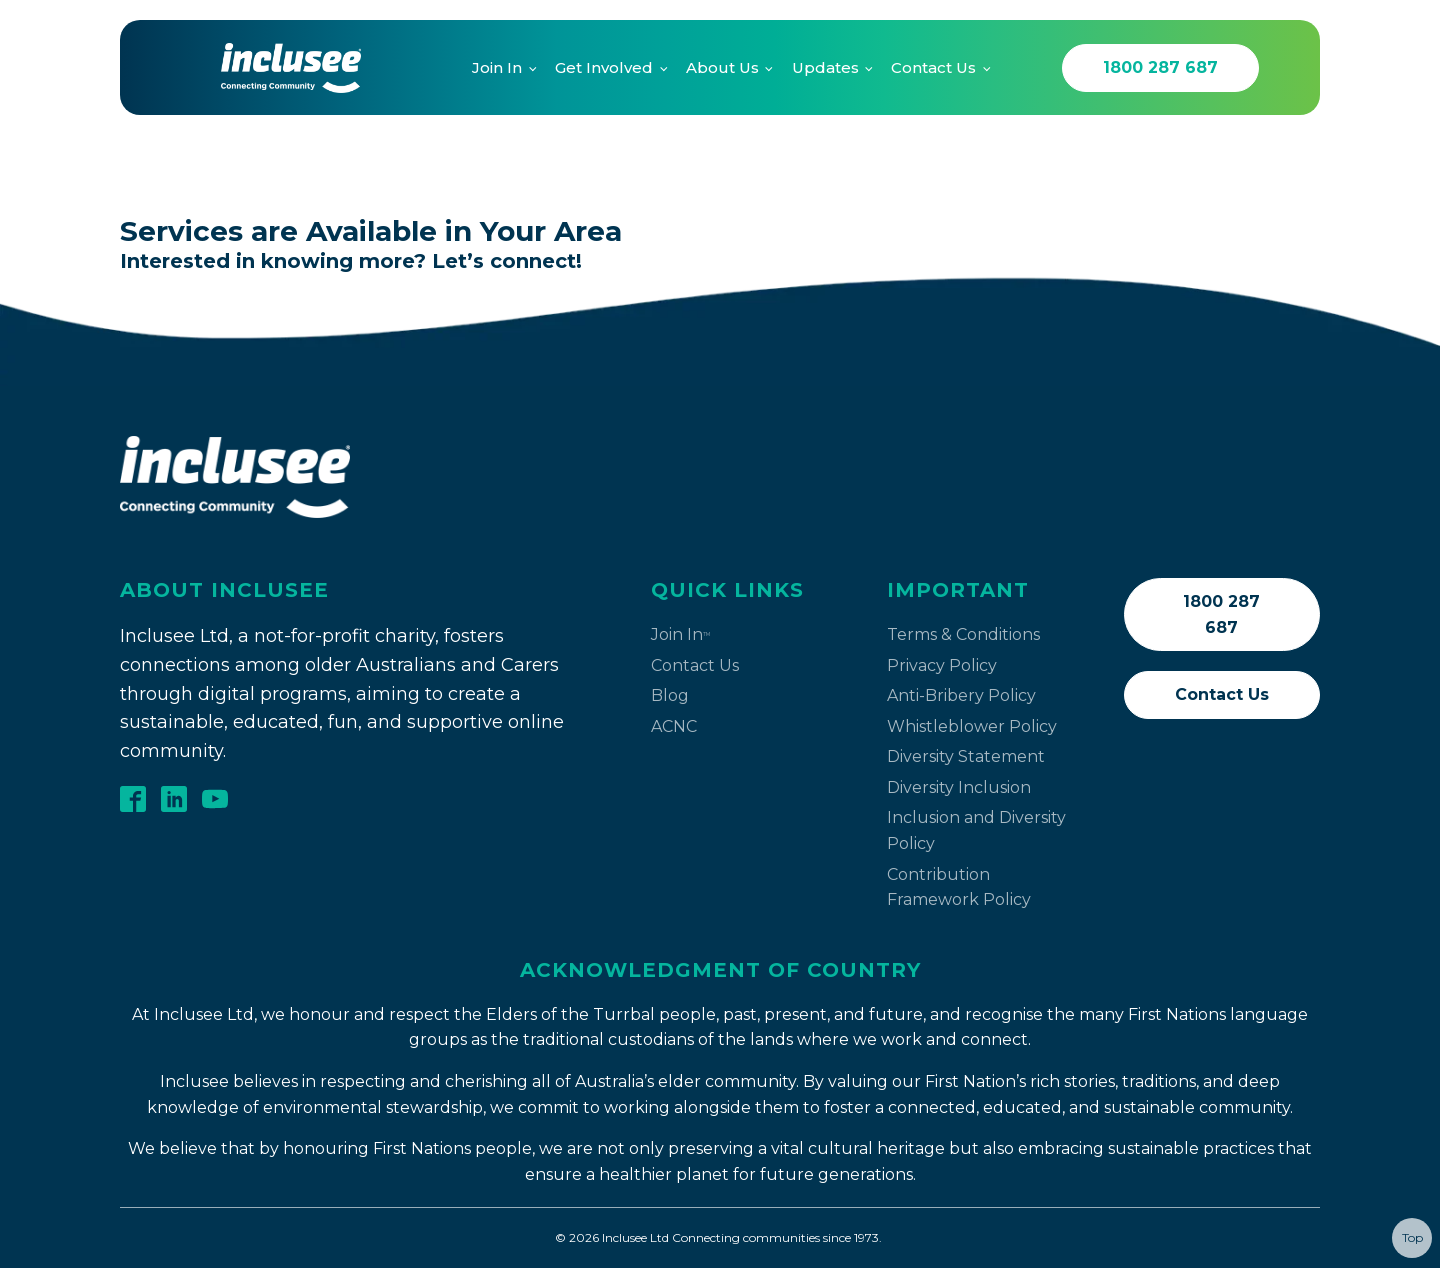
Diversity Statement (966, 756)
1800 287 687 (1160, 67)
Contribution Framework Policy (959, 887)
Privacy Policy (942, 665)
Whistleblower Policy (972, 726)
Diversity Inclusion (959, 787)
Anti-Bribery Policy (961, 695)
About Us (722, 67)
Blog (670, 695)
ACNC (674, 726)
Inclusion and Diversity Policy (976, 830)
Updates (825, 67)
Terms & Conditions (963, 634)
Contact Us (933, 67)
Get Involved (604, 67)
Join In (497, 67)
